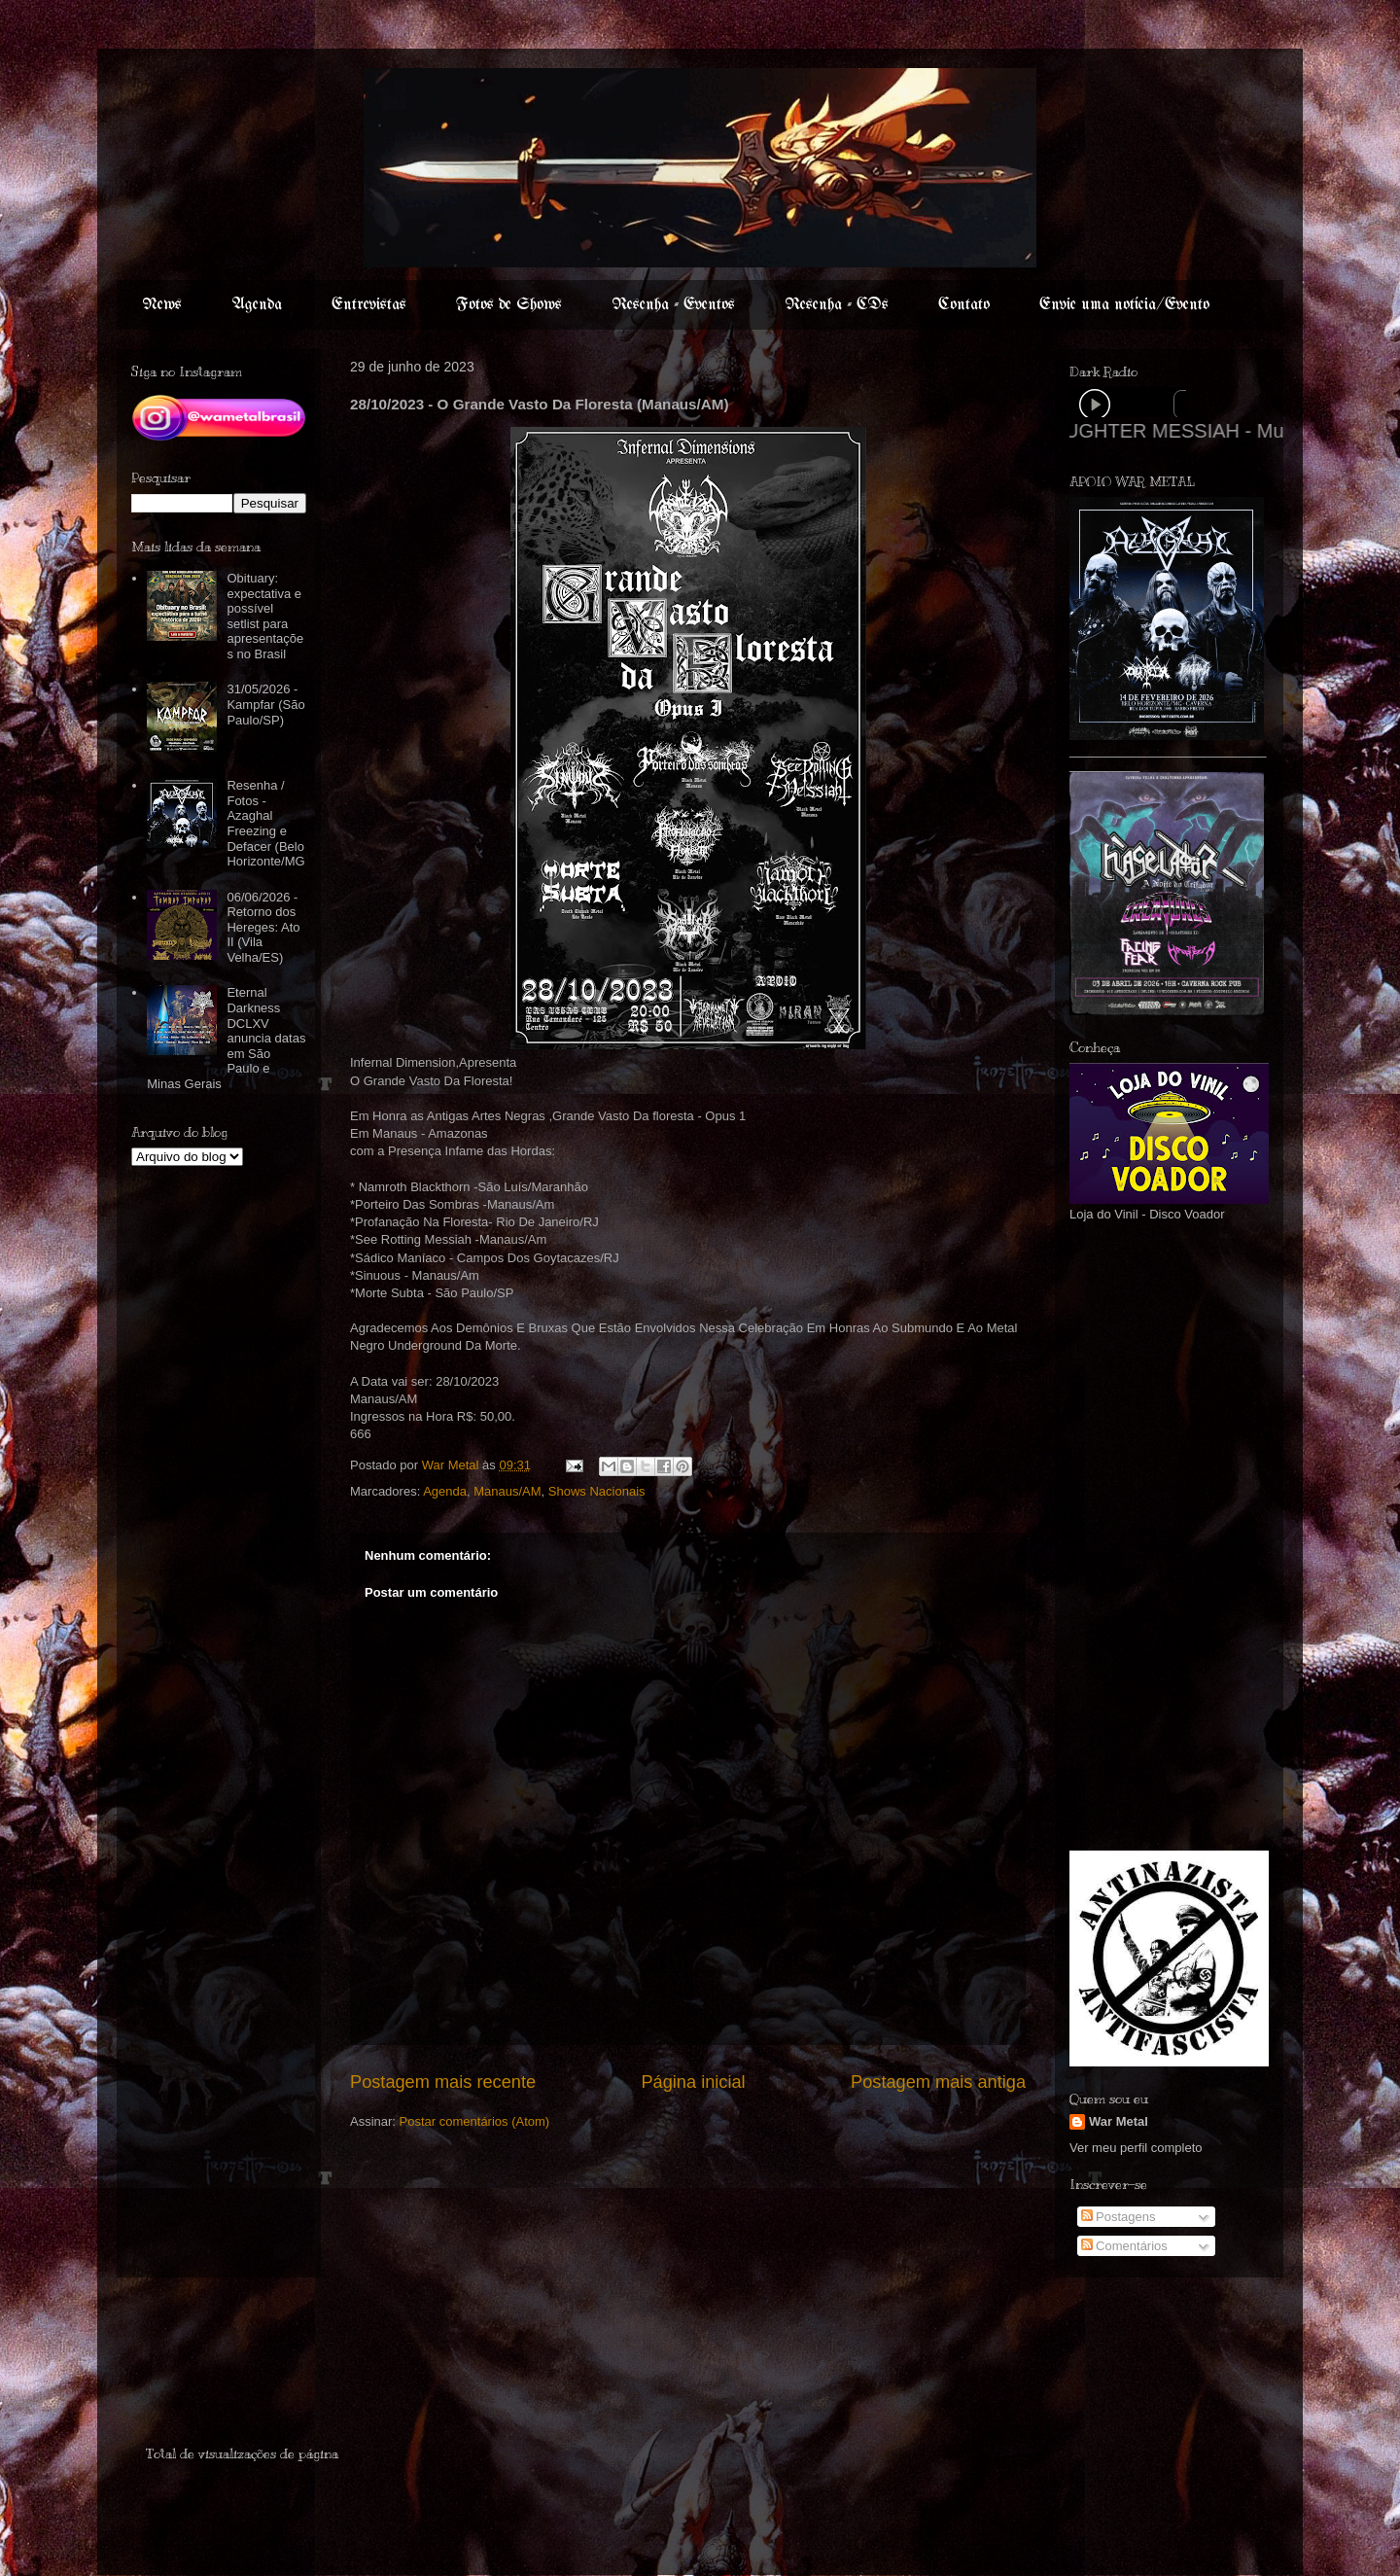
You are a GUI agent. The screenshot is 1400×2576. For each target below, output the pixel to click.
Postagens (1118, 2216)
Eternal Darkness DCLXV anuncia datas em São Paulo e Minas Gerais (226, 1038)
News (162, 305)
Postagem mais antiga (938, 2082)
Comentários (1124, 2246)
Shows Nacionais (597, 1491)
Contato (964, 305)
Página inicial (693, 2082)
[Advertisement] (1127, 1534)
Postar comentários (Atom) (475, 2121)
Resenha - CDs (837, 305)
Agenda (256, 305)
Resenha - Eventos (673, 305)
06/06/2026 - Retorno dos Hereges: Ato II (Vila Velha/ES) (263, 927)
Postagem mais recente (443, 2082)
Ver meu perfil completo (1136, 2147)
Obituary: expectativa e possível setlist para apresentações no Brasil (265, 616)
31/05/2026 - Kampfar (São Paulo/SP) (265, 704)
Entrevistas (369, 305)
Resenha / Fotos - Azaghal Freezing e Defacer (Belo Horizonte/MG (265, 823)
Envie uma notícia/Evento (1124, 305)
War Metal (1118, 2121)
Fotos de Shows (509, 305)
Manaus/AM (507, 1491)
